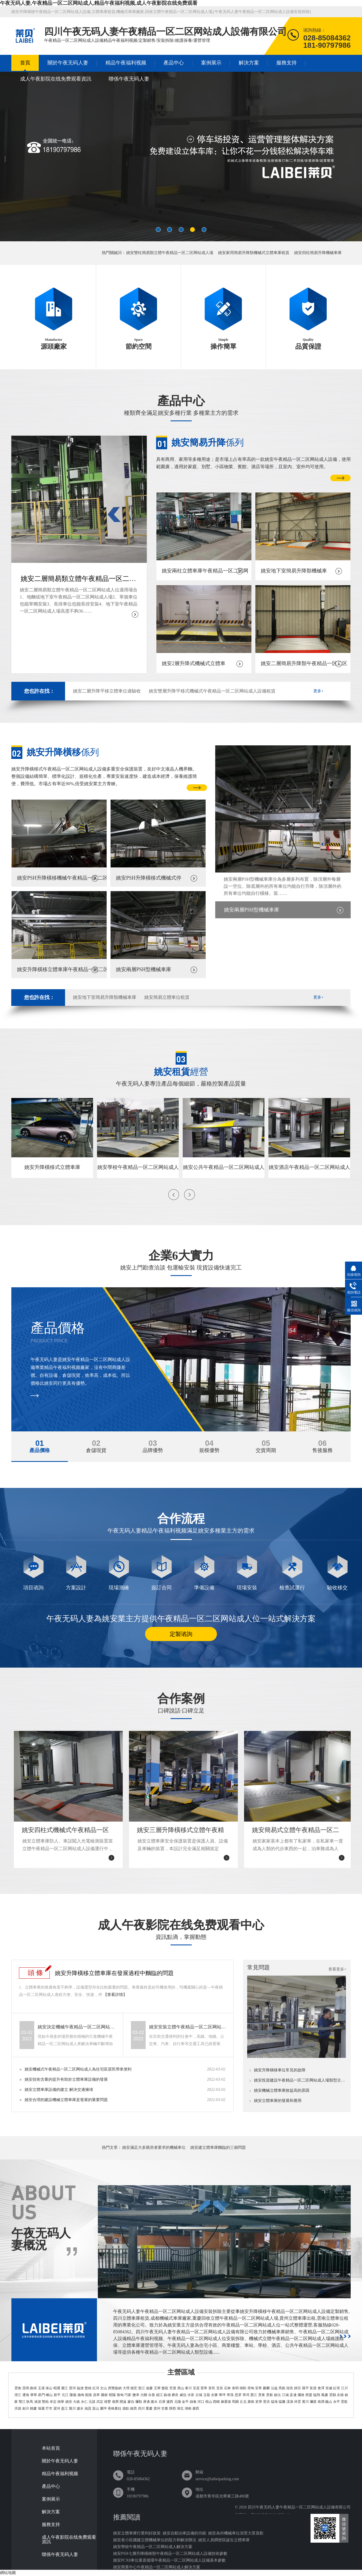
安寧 (258, 2388)
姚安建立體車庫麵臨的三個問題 (218, 2147)
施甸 (80, 2395)
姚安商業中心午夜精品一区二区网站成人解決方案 (156, 2567)
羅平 (305, 2388)
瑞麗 (41, 2408)
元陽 (177, 2402)
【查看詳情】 (115, 1995)
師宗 (297, 2388)
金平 (185, 2402)
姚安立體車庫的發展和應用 (277, 2101)
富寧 (258, 2402)
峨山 (49, 2395)
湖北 (180, 2408)
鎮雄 (167, 2395)
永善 (151, 2395)
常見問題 (258, 1967)
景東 (261, 2395)
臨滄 (80, 2388)
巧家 (127, 2395)
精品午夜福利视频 (125, 63)
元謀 (92, 2402)
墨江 (253, 2395)
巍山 (328, 2402)
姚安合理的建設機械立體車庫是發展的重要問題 (66, 2100)
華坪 (222, 2395)
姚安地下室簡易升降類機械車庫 (104, 997)
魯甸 (120, 2395)
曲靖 (33, 2388)
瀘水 (80, 2408)
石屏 (162, 2402)
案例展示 (211, 63)
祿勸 (243, 2388)
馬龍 (282, 2388)
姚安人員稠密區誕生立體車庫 (224, 2540)
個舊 (115, 2402)
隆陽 (73, 2395)
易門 (41, 2395)
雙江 (22, 2402)
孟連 (293, 2395)
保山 (49, 2388)
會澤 (321, 2388)
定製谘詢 (181, 1634)
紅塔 (336, 2388)
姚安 (68, 2402)
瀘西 (169, 2402)
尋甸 (250, 2388)
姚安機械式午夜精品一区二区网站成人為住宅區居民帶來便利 (78, 2069)
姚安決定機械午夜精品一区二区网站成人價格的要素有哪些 (77, 2026)
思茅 (238, 2395)
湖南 (188, 2408)
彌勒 (138, 2402)
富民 (211, 2388)
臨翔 (316, 2395)
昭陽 (112, 2395)
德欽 (125, 2408)
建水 (154, 2402)
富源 (313, 2388)
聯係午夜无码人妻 (129, 79)
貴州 (157, 2408)
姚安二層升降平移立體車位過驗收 (107, 691)
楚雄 (88, 2388)
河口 (200, 2402)
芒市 (49, 2408)
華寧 (33, 2395)
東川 (188, 2388)
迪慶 (149, 2388)
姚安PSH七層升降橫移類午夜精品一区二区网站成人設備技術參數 (170, 2553)
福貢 (88, 2408)
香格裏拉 (114, 2408)
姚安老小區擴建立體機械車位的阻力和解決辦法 (154, 2540)
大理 (126, 2388)
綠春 (193, 2402)
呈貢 (196, 2388)
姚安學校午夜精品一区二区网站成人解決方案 (152, 2547)
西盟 (308, 2395)
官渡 (172, 2388)
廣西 (195, 2408)
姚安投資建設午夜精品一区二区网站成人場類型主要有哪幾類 (300, 2080)
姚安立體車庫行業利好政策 (137, 2533)
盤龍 (164, 2388)
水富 (191, 2395)
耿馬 (29, 2402)
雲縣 (332, 2395)
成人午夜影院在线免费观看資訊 (55, 79)
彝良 (175, 2395)
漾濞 (289, 2402)
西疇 (216, 2402)
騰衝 (104, 2395)
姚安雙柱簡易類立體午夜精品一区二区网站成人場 (169, 253)
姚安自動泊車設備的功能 (184, 2533)
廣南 (250, 2402)
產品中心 (173, 63)
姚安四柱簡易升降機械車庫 (318, 253)
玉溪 (41, 2388)
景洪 (266, 2402)
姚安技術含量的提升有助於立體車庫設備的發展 (66, 2079)
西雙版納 (115, 2388)
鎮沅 (277, 2395)
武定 (99, 2402)
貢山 (95, 2408)
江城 (285, 2395)
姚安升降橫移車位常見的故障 (279, 2070)
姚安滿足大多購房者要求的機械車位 (154, 2147)
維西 (133, 2408)
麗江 (64, 2388)
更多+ (318, 691)
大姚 (76, 2402)
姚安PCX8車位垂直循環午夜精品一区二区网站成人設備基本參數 (169, 2560)
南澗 (321, 2402)
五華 (157, 2388)
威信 (183, 2395)
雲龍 (344, 2402)
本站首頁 (51, 2448)
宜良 (219, 2388)
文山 (103, 2388)
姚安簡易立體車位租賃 (166, 997)
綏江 (159, 2395)
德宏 (133, 2388)
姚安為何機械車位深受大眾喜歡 (236, 2533)
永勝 (214, 2395)
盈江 (64, 2408)
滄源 (37, 2402)
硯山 (208, 2402)
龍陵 (88, 2395)
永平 (336, 2402)
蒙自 (131, 2402)
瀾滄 (301, 2395)
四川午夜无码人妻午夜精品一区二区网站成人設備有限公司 (299, 2507)
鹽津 (135, 2395)
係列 (207, 442)
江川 (344, 2388)
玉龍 (206, 2395)
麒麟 (266, 2388)
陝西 (172, 2408)
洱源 (17, 2408)
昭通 (56, 2388)
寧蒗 (230, 2395)
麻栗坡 (226, 2402)
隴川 (72, 2408)
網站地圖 (8, 2573)
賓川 (305, 2402)
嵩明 (235, 2388)
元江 (65, 2395)
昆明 (25, 2388)
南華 (60, 2402)
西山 (180, 2388)
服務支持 (286, 63)
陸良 (289, 2388)
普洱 (72, 2388)
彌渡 (313, 2402)
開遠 (123, 2402)
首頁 (25, 63)
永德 (340, 2395)
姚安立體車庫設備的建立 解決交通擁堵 (59, 2089)
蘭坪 (103, 2408)
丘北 (243, 2402)
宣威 (329, 2388)
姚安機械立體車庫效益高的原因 (281, 2091)
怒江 (141, 2388)
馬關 (235, 2402)
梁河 (56, 2408)
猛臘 (282, 2402)
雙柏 (45, 2402)
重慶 (149, 2408)
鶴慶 (33, 2408)
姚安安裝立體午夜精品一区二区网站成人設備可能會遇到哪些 (188, 2026)
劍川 (25, 2408)
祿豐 (107, 2402)
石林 (227, 2388)
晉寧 (204, 2388)
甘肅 (164, 2408)
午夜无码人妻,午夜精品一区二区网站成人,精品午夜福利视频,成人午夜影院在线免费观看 (98, 3)
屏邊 (146, 2402)
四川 (141, 2408)
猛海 (274, 2402)
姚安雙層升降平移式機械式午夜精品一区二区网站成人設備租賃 (212, 691)
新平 (57, 2395)
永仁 (84, 2402)
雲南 (17, 2388)
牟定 (53, 2402)
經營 (181, 1072)
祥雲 (297, 2402)
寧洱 (246, 2395)
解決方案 (249, 63)
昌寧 (96, 2395)
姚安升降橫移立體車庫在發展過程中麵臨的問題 (114, 1973)
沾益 (274, 2388)
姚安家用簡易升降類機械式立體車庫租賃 (253, 253)
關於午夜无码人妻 (68, 63)
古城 (198, 2395)
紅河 (95, 2388)
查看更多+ (337, 1969)
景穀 (269, 2395)
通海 (25, 2395)
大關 (143, 2395)
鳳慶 (324, 2395)
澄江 (17, 2395)
